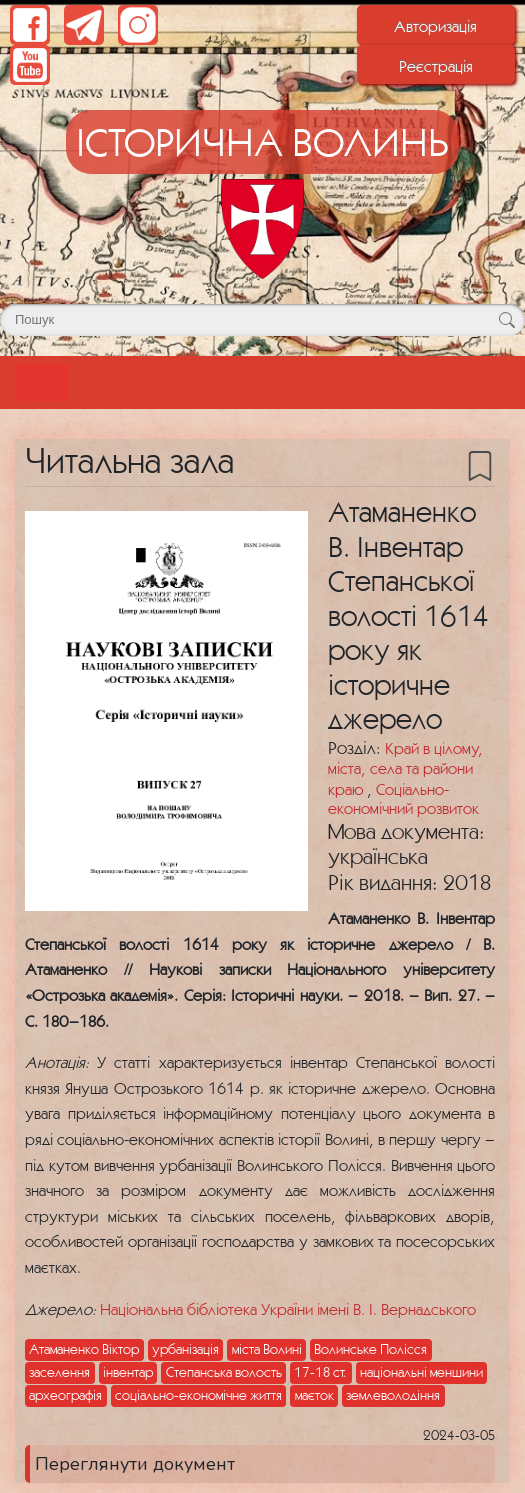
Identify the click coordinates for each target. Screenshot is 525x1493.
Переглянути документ (135, 1464)
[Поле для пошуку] (262, 320)
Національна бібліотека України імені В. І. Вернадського (288, 1309)
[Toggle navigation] (42, 382)
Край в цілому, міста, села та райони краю (405, 768)
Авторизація (435, 26)
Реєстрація (436, 66)
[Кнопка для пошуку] (506, 320)
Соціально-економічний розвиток (403, 799)
